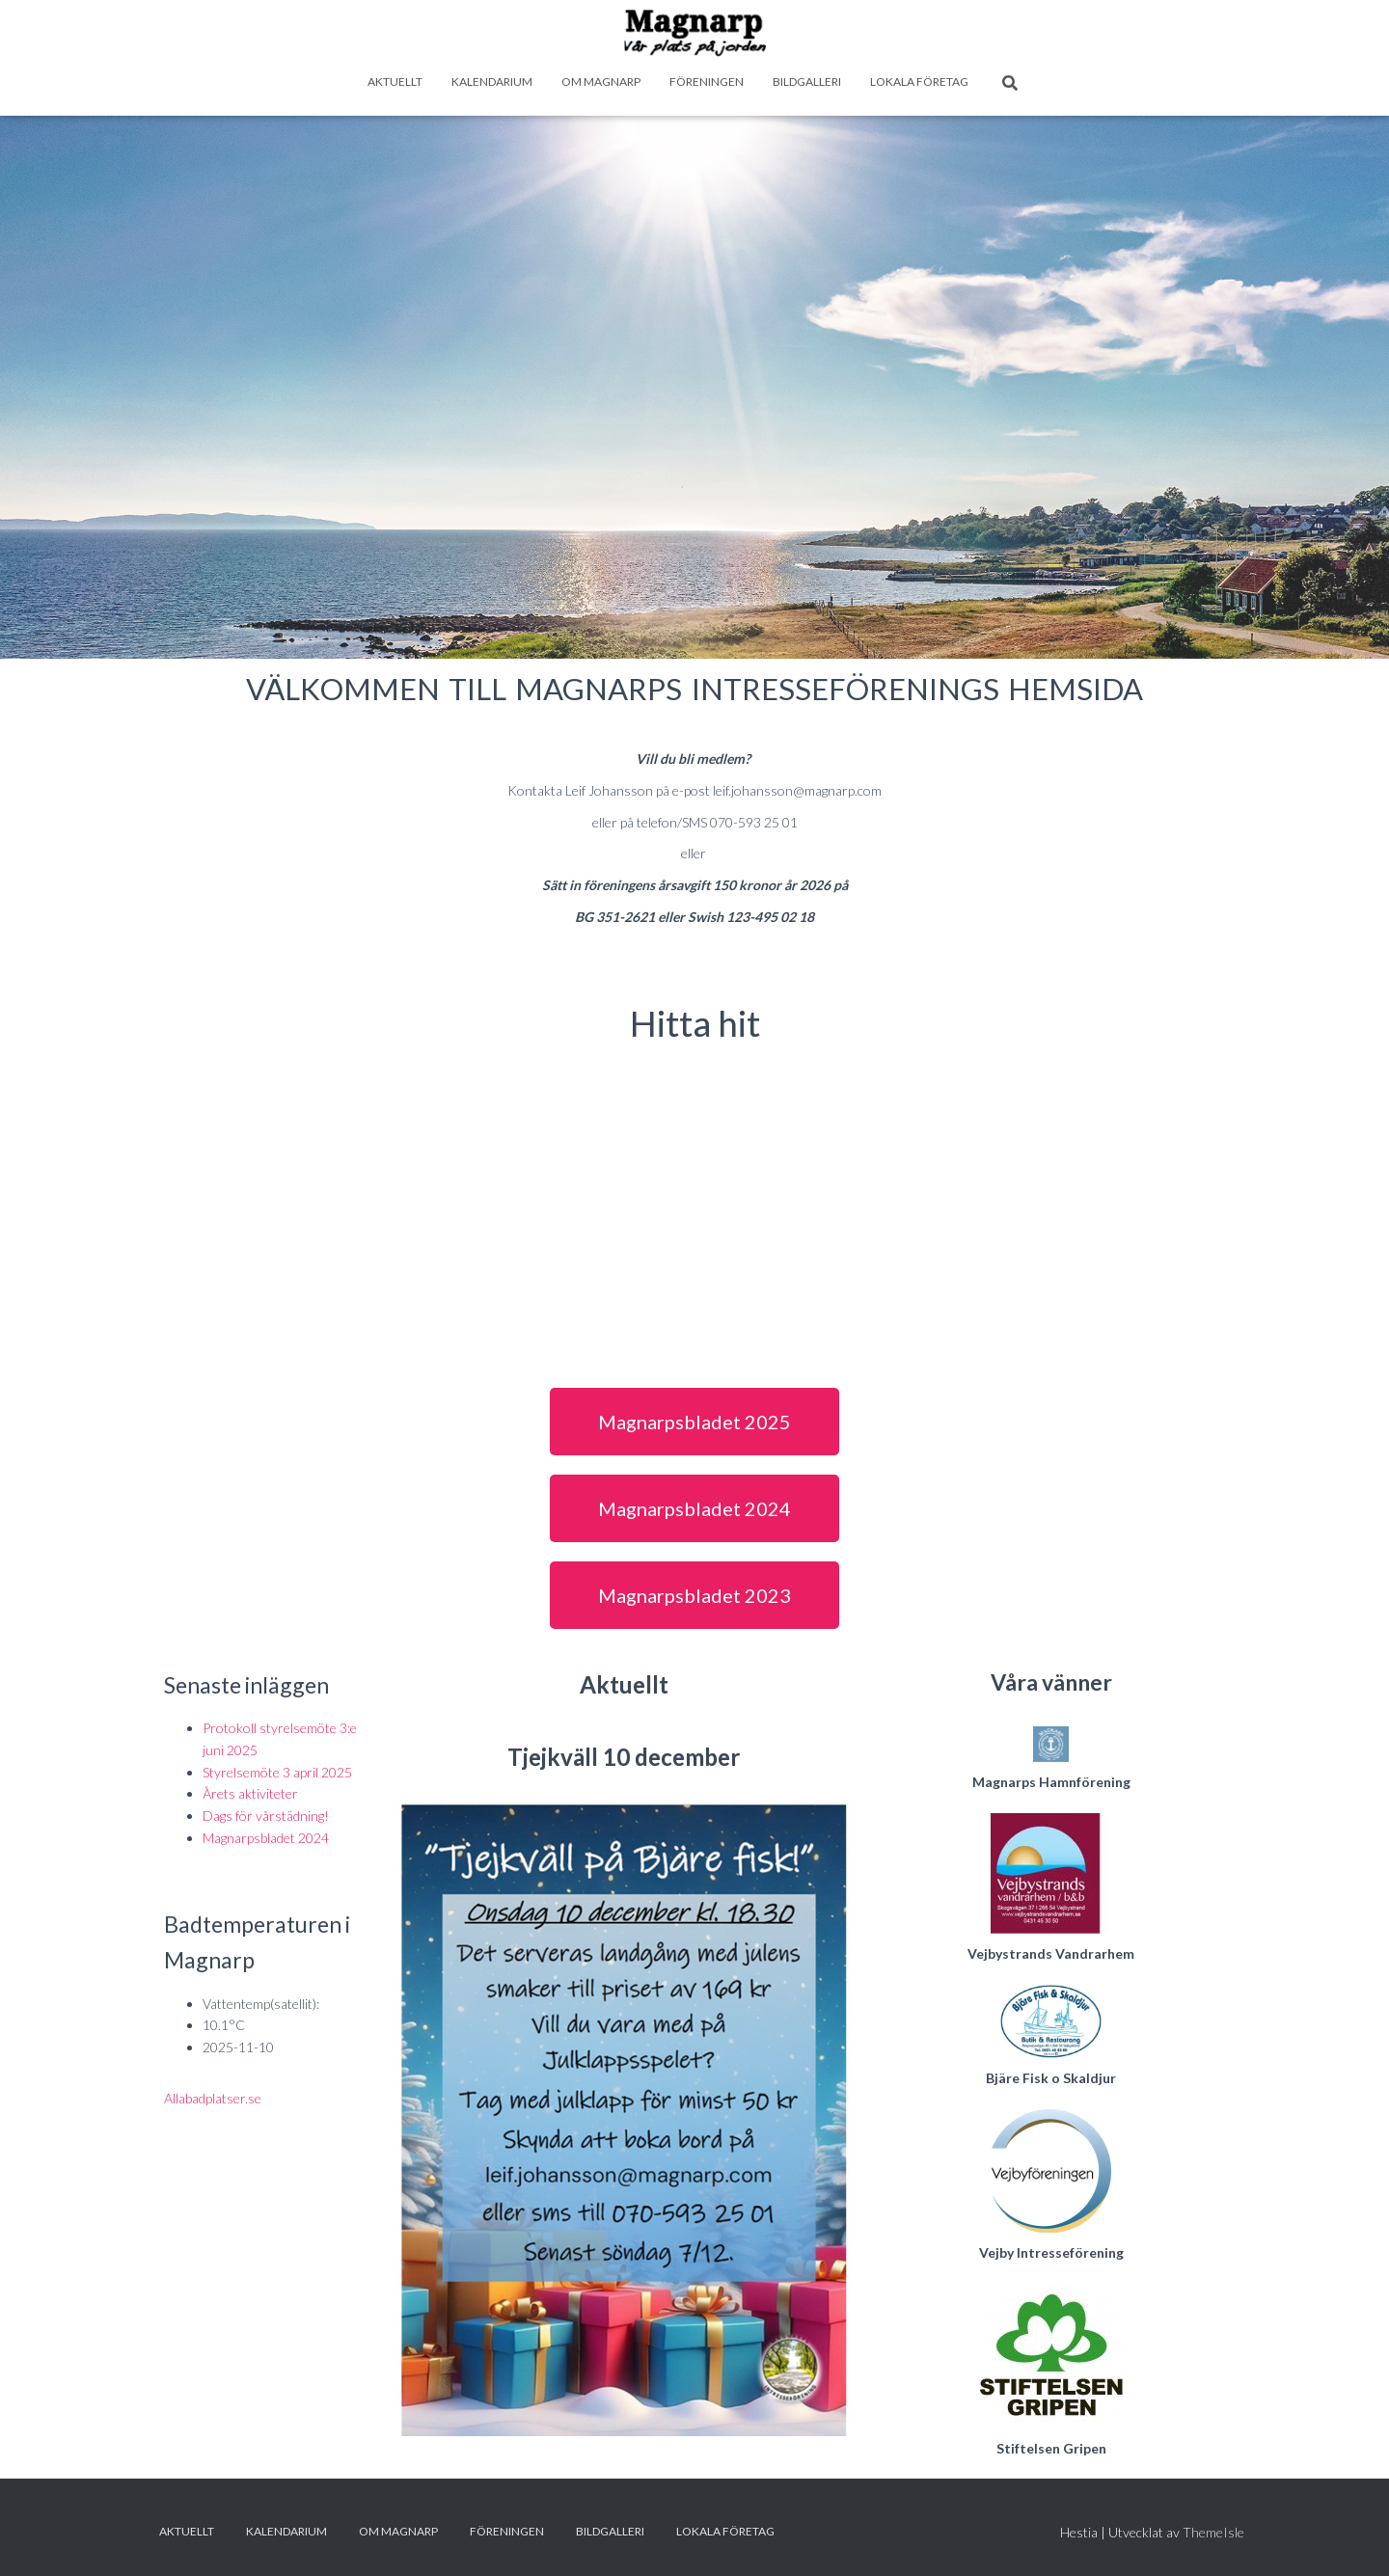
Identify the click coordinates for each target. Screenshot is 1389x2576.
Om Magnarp (600, 81)
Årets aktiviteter (250, 1793)
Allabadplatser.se (212, 2098)
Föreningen (706, 81)
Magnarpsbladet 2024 (266, 1838)
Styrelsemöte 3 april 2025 (277, 1772)
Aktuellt (395, 81)
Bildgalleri (807, 81)
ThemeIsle (1213, 2532)
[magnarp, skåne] (694, 1204)
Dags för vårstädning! (266, 1815)
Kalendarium (491, 81)
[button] (694, 1421)
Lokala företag (919, 81)
